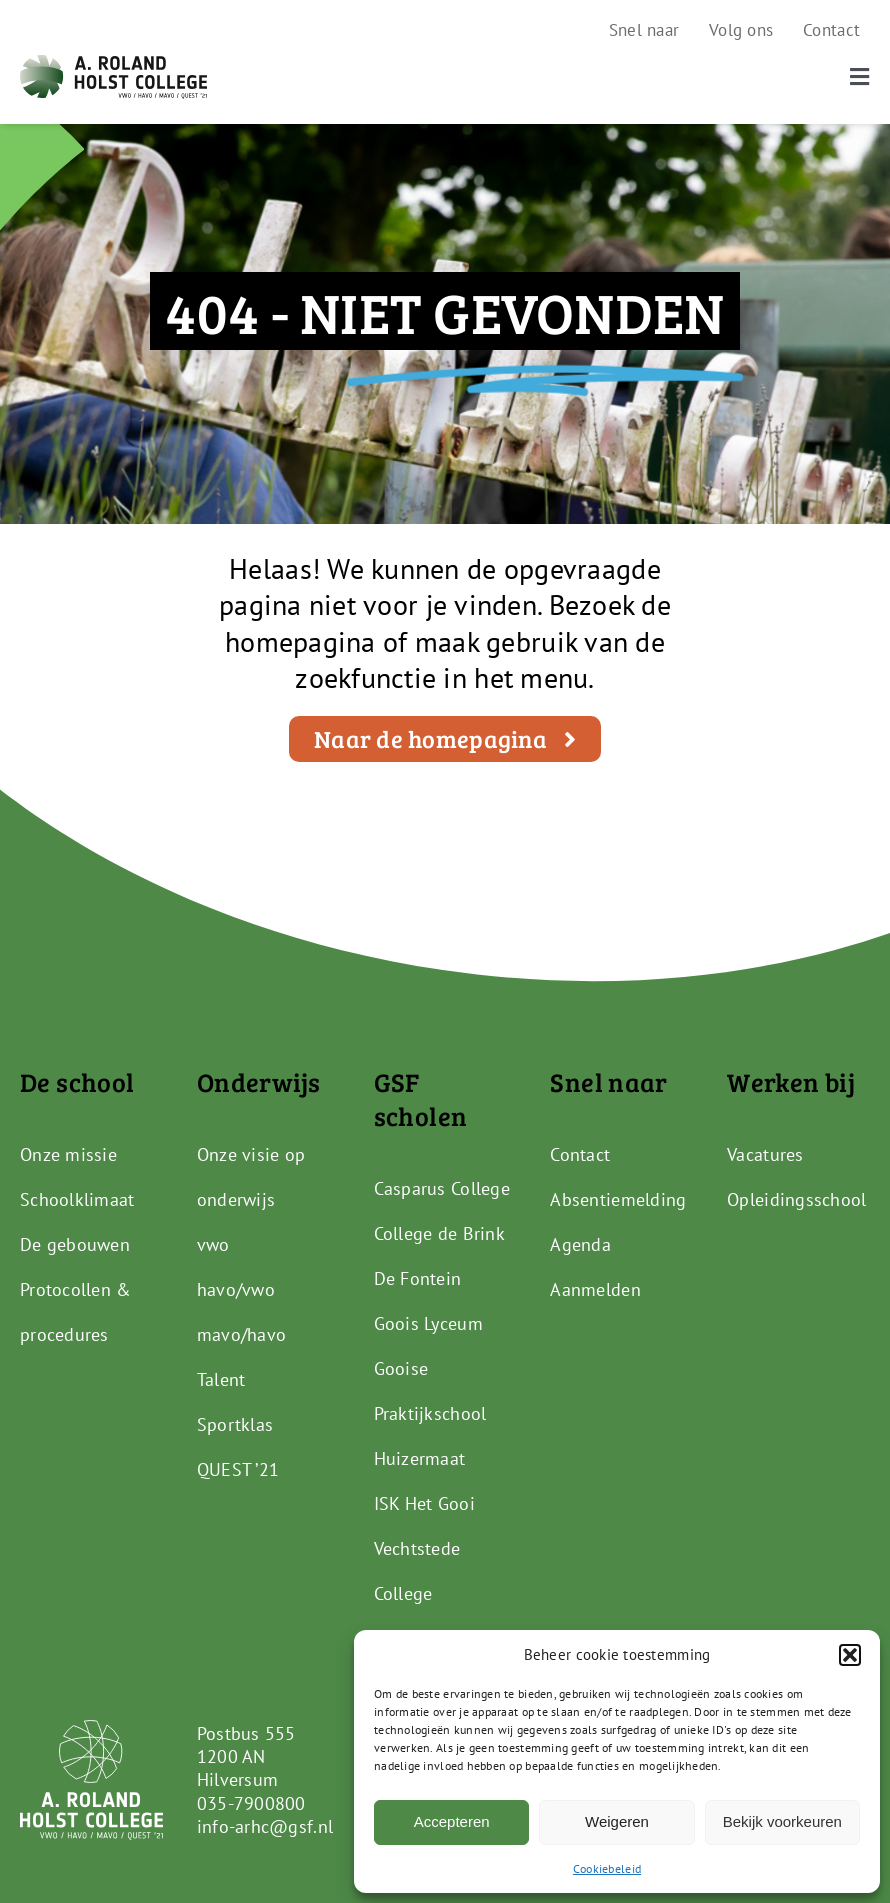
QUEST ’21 (238, 1469)
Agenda (580, 1244)
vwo (213, 1244)
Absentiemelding (618, 1199)
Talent (221, 1379)
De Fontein (418, 1278)
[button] (850, 1655)
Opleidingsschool (796, 1199)
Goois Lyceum (428, 1323)
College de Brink (439, 1233)
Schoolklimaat (77, 1199)
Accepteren (452, 1821)
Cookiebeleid (607, 1868)
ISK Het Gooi (424, 1503)
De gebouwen (75, 1244)
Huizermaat (420, 1458)
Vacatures (765, 1154)
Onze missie (68, 1154)
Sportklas (235, 1424)
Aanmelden (595, 1289)
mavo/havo (241, 1334)
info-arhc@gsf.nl (265, 1826)
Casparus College (442, 1188)
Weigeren (617, 1821)
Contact (580, 1154)
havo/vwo (236, 1289)
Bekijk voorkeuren (782, 1821)
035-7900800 (251, 1803)
